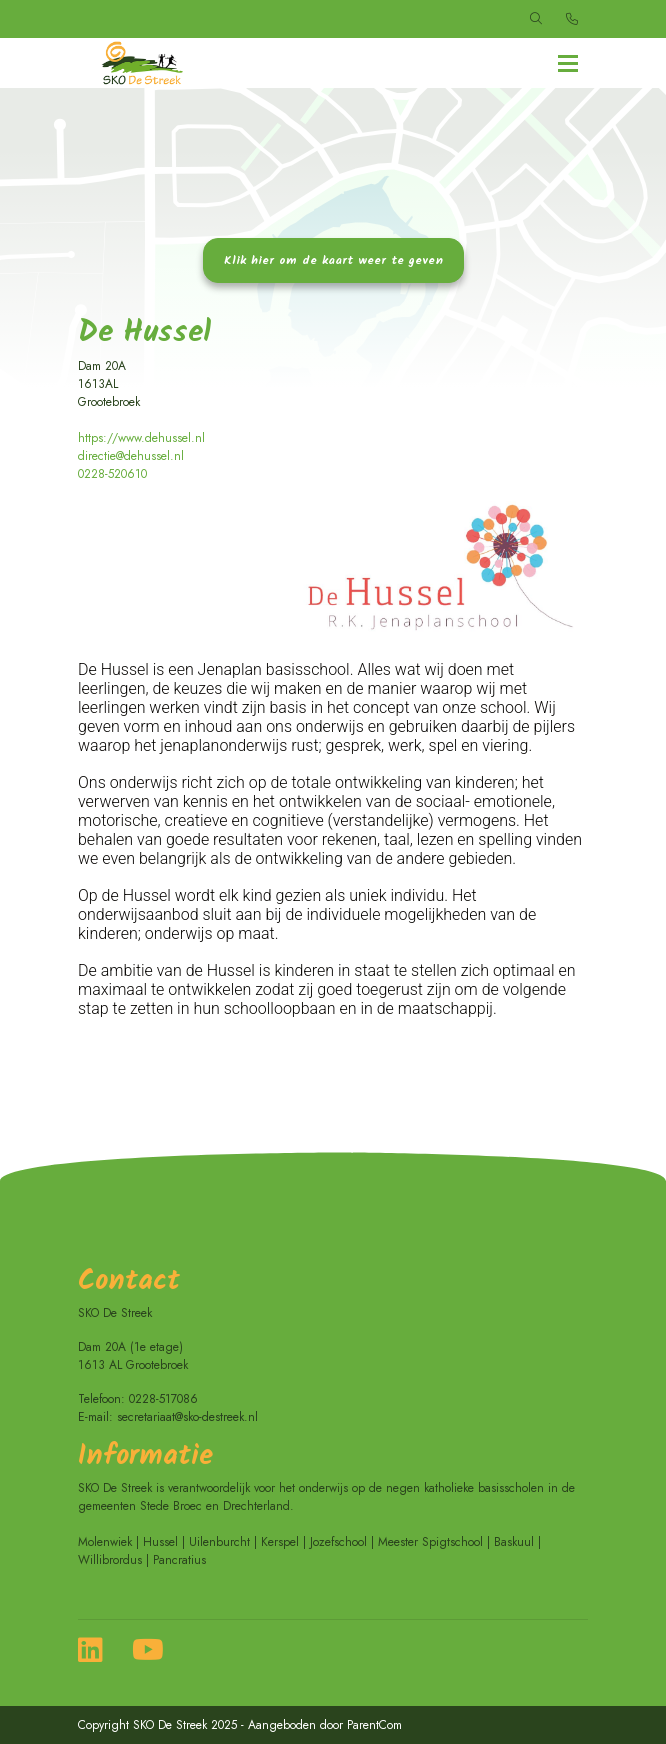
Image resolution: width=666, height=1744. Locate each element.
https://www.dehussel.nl (141, 438)
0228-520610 (112, 474)
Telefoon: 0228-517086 (138, 1399)
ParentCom (374, 1725)
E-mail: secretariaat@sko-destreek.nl (168, 1417)
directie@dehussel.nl (131, 456)
